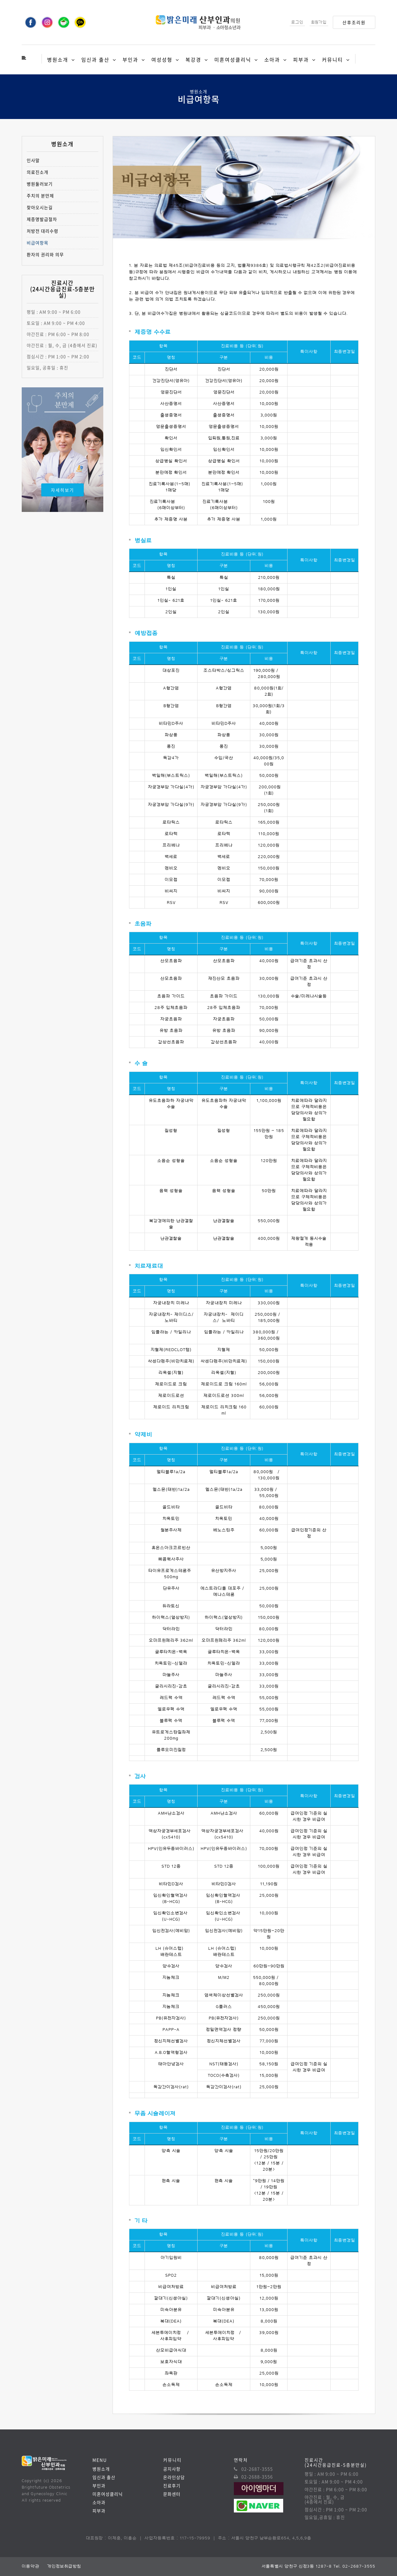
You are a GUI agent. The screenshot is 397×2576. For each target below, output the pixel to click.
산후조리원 (354, 22)
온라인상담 (174, 2477)
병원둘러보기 (40, 184)
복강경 (193, 59)
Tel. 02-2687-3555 (354, 2566)
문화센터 (172, 2494)
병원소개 (57, 59)
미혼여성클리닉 (232, 59)
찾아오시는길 (40, 207)
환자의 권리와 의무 (45, 254)
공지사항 (172, 2469)
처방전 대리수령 (42, 231)
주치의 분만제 (40, 195)
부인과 (130, 59)
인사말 (33, 160)
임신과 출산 (95, 59)
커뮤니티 (332, 59)
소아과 (272, 59)
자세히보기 (62, 490)
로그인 (297, 22)
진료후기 (172, 2485)
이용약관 (30, 2566)
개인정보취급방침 (64, 2566)
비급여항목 (37, 242)
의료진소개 (37, 172)
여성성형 (161, 59)
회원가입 (319, 22)
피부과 (301, 59)
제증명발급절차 (42, 219)
